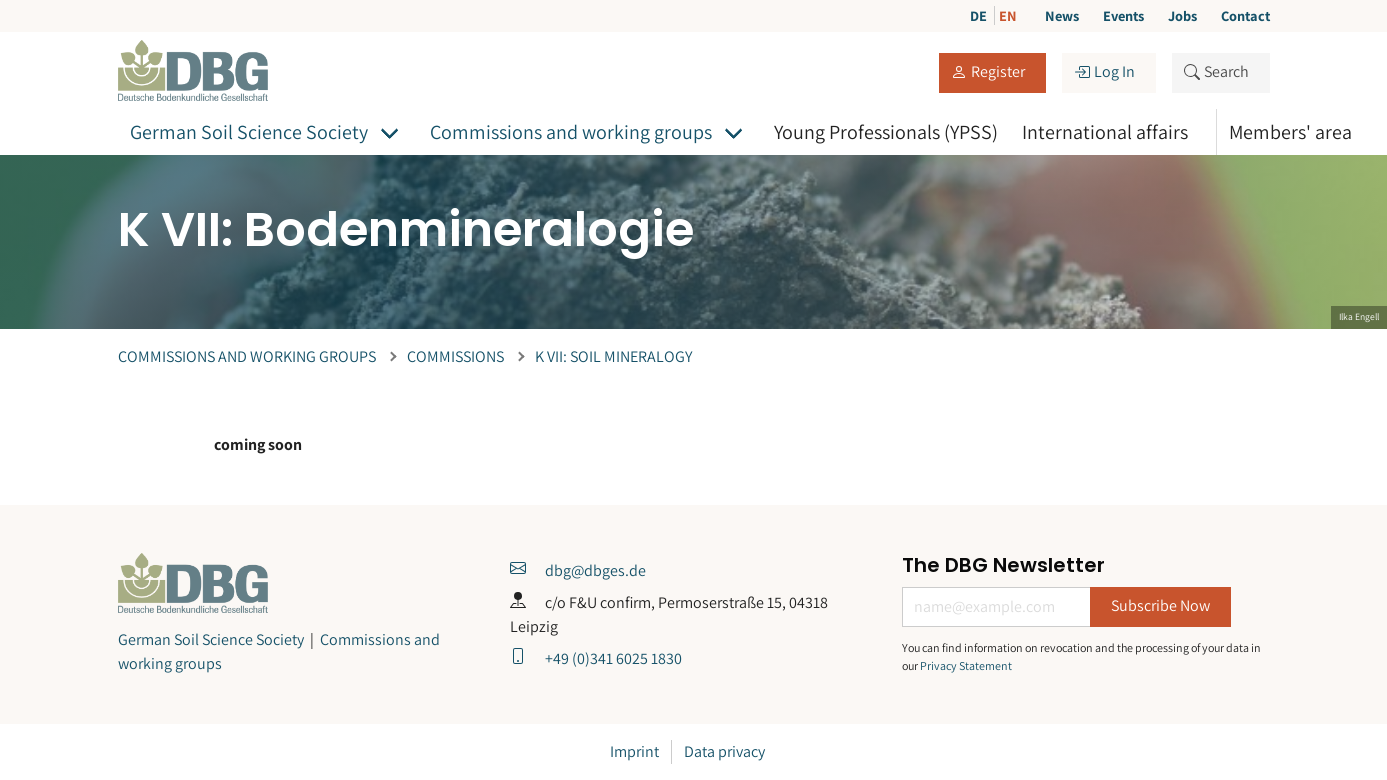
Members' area (1290, 132)
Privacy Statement (966, 665)
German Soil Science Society (249, 132)
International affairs (1105, 132)
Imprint (634, 751)
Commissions (455, 356)
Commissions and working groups (571, 132)
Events (1123, 15)
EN (1008, 15)
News (1062, 15)
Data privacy (724, 751)
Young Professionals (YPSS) (886, 132)
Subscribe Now (1160, 605)
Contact (1245, 15)
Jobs (1182, 15)
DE (980, 15)
